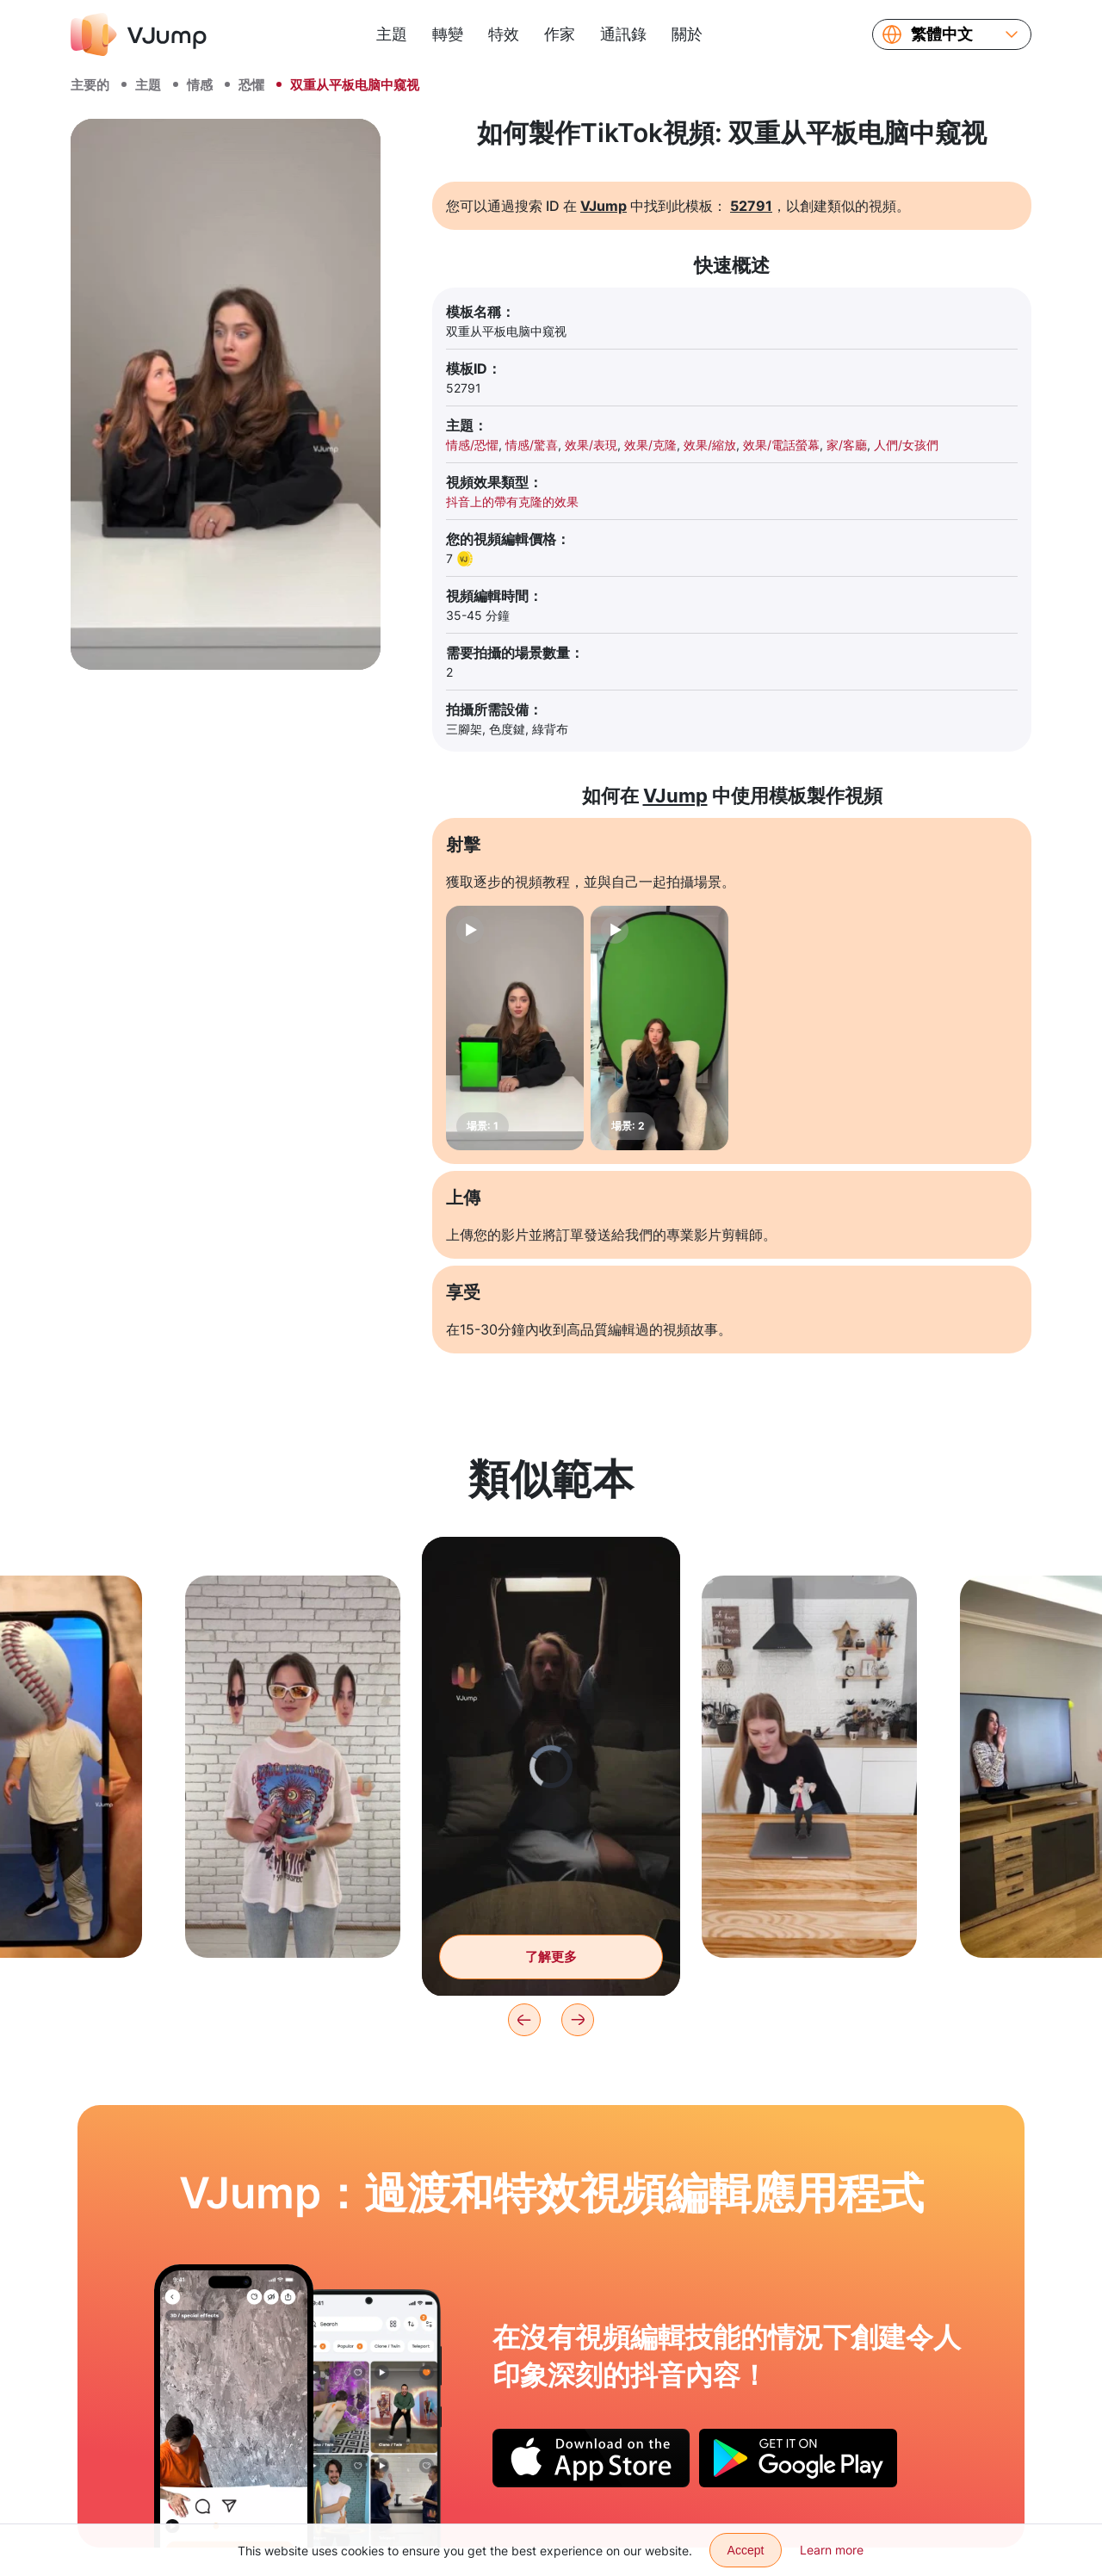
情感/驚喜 (531, 444)
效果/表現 (591, 444)
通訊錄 (623, 34)
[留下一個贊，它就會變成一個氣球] (233, 2405)
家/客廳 (846, 444)
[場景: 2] (659, 1028)
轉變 (447, 34)
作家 (559, 34)
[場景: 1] (515, 1028)
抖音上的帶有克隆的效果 (512, 501)
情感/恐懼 (472, 444)
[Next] (577, 2019)
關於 (687, 34)
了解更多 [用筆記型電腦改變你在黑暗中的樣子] (551, 1956)
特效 (503, 34)
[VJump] (139, 34)
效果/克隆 (650, 444)
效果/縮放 (710, 444)
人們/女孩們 (906, 444)
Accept (746, 2550)
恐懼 (251, 85)
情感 (200, 85)
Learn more (832, 2549)
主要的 (90, 85)
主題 (391, 34)
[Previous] (524, 2019)
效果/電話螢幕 (781, 444)
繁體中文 (942, 34)
